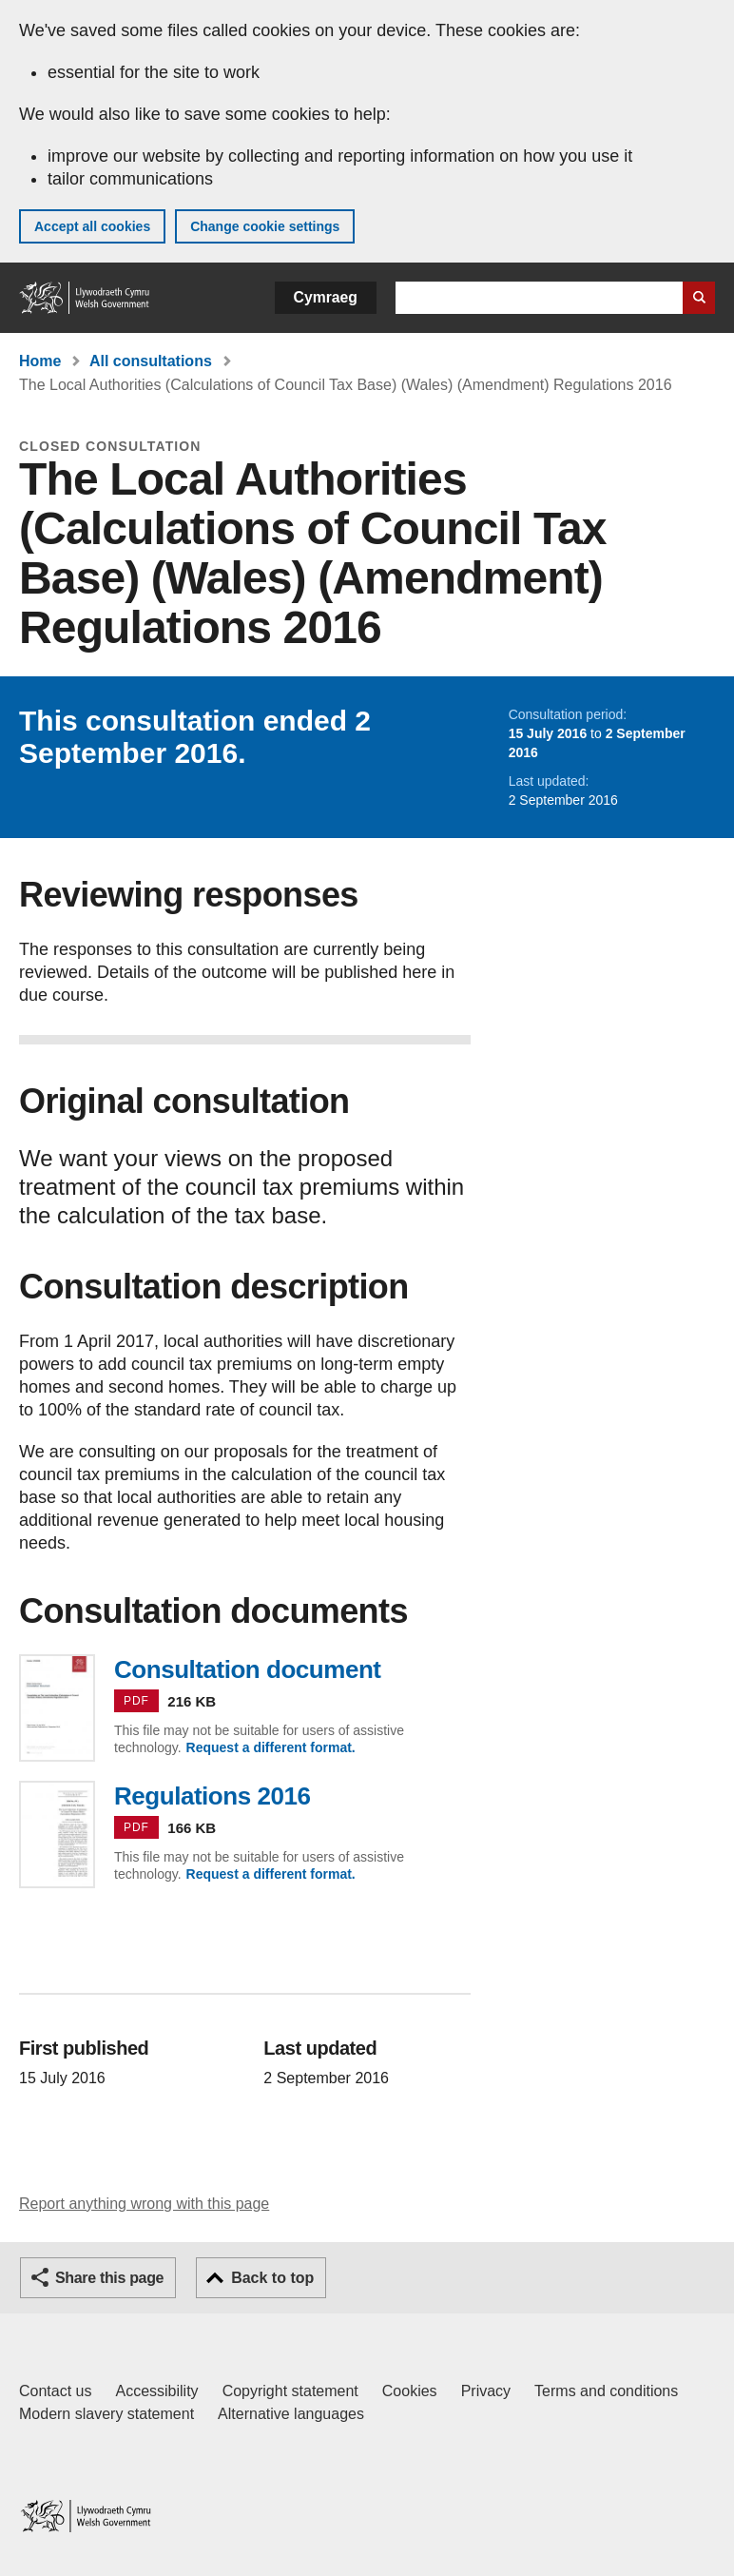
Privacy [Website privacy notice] (486, 2391)
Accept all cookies (92, 226)
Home (40, 361)
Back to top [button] (272, 2278)
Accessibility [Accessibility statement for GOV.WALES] (156, 2391)
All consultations (150, 361)
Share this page (109, 2278)
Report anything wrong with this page (144, 2203)
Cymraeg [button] (325, 297)
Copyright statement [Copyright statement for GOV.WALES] (290, 2391)
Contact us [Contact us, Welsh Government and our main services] (55, 2391)
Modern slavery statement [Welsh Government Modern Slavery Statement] (106, 2414)
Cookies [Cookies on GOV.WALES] (409, 2391)
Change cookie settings (264, 226)
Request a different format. (271, 1747)
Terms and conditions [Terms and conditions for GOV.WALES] (606, 2391)
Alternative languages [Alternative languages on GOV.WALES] (291, 2414)
